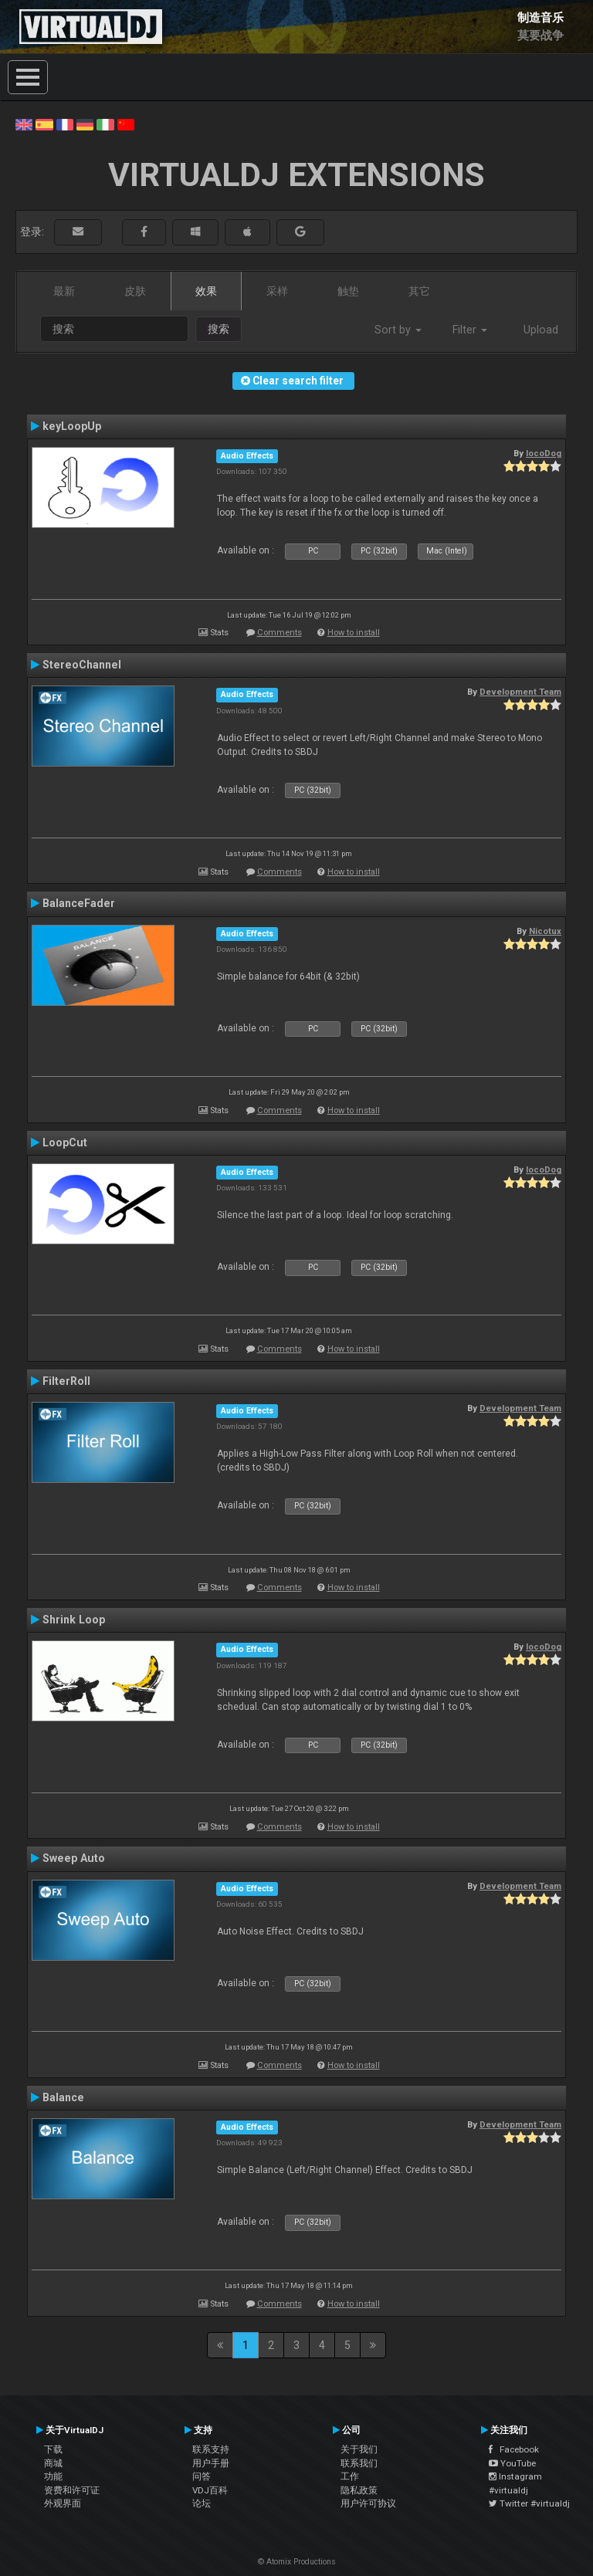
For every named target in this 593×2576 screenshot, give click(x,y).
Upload (541, 329)
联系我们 (359, 2463)
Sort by (398, 329)
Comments (279, 633)
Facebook (514, 2449)
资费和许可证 (72, 2490)
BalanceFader (78, 903)
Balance (63, 2097)
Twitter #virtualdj (529, 2503)
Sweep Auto (73, 1858)
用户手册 (210, 2463)
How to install (353, 633)
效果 (206, 291)
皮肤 (135, 291)
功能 (53, 2476)
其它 (419, 291)
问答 (201, 2476)
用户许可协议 (368, 2503)
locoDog (543, 453)
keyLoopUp (71, 426)
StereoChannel (81, 664)
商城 (53, 2463)
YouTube (512, 2463)
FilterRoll (66, 1381)
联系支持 (210, 2449)
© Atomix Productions (297, 2562)
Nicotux (545, 931)
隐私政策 (359, 2490)
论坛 (201, 2503)
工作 (350, 2476)
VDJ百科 (210, 2490)
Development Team (520, 691)
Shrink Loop (73, 1619)
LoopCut (64, 1142)
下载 (53, 2449)
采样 (277, 291)
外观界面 (62, 2503)
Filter (469, 329)
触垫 (348, 291)
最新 (64, 291)
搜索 (218, 329)
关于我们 (359, 2449)
